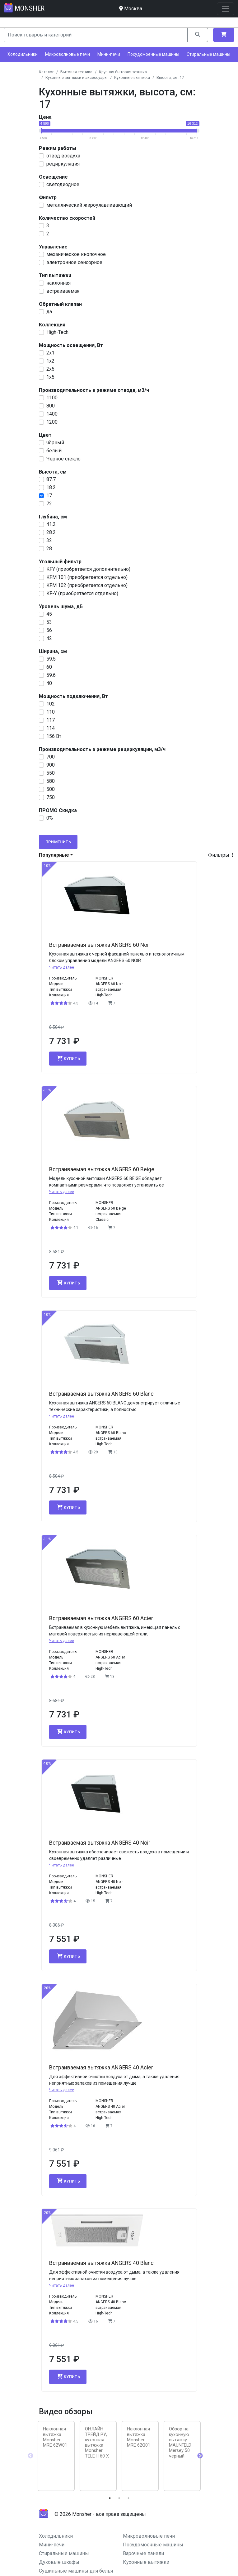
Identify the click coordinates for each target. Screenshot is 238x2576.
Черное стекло (63, 459)
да (49, 312)
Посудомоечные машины (153, 54)
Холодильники (22, 54)
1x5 (50, 377)
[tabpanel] (56, 2456)
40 (49, 683)
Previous (30, 2456)
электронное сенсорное (74, 262)
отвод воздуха (63, 156)
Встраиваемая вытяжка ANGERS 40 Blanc (101, 2263)
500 (50, 789)
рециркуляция (63, 164)
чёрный (55, 442)
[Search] (96, 35)
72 (49, 504)
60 (49, 667)
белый (54, 451)
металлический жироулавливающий (89, 205)
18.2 (51, 487)
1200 (52, 422)
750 (50, 797)
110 (50, 712)
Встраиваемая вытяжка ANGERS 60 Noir (99, 945)
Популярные (54, 855)
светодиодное (62, 184)
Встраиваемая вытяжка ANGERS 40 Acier (101, 2067)
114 (50, 728)
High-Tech (57, 332)
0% (49, 818)
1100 (52, 398)
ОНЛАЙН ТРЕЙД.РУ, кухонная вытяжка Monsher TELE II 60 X (97, 2442)
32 (49, 540)
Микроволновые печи (67, 54)
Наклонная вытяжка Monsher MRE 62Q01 (138, 2437)
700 (50, 757)
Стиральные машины (208, 54)
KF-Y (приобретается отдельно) (82, 593)
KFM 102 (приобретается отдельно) (87, 585)
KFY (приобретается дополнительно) (88, 569)
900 (50, 765)
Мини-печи (108, 54)
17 (49, 495)
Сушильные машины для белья (76, 2571)
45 (49, 614)
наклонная (58, 283)
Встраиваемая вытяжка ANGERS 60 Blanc (101, 1394)
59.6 (51, 675)
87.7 (51, 479)
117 (50, 720)
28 (49, 548)
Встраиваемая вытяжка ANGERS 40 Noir (99, 1843)
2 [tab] (119, 2498)
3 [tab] (128, 2498)
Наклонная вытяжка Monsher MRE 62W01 (55, 2437)
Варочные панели (143, 2553)
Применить (58, 842)
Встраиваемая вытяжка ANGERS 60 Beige (101, 1169)
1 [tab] (110, 2498)
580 (50, 781)
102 (50, 704)
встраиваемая (62, 291)
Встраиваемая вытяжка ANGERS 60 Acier (101, 1618)
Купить (68, 1058)
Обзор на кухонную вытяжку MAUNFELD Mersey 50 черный (180, 2442)
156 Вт (53, 736)
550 (50, 773)
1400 (52, 414)
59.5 (51, 659)
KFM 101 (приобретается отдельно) (87, 577)
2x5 (50, 369)
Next (200, 2456)
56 (49, 630)
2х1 (50, 353)
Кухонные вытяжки (146, 2562)
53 (49, 622)
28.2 (51, 532)
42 (49, 638)
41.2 (51, 524)
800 (50, 406)
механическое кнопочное (76, 254)
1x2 (50, 361)
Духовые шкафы (59, 2562)
